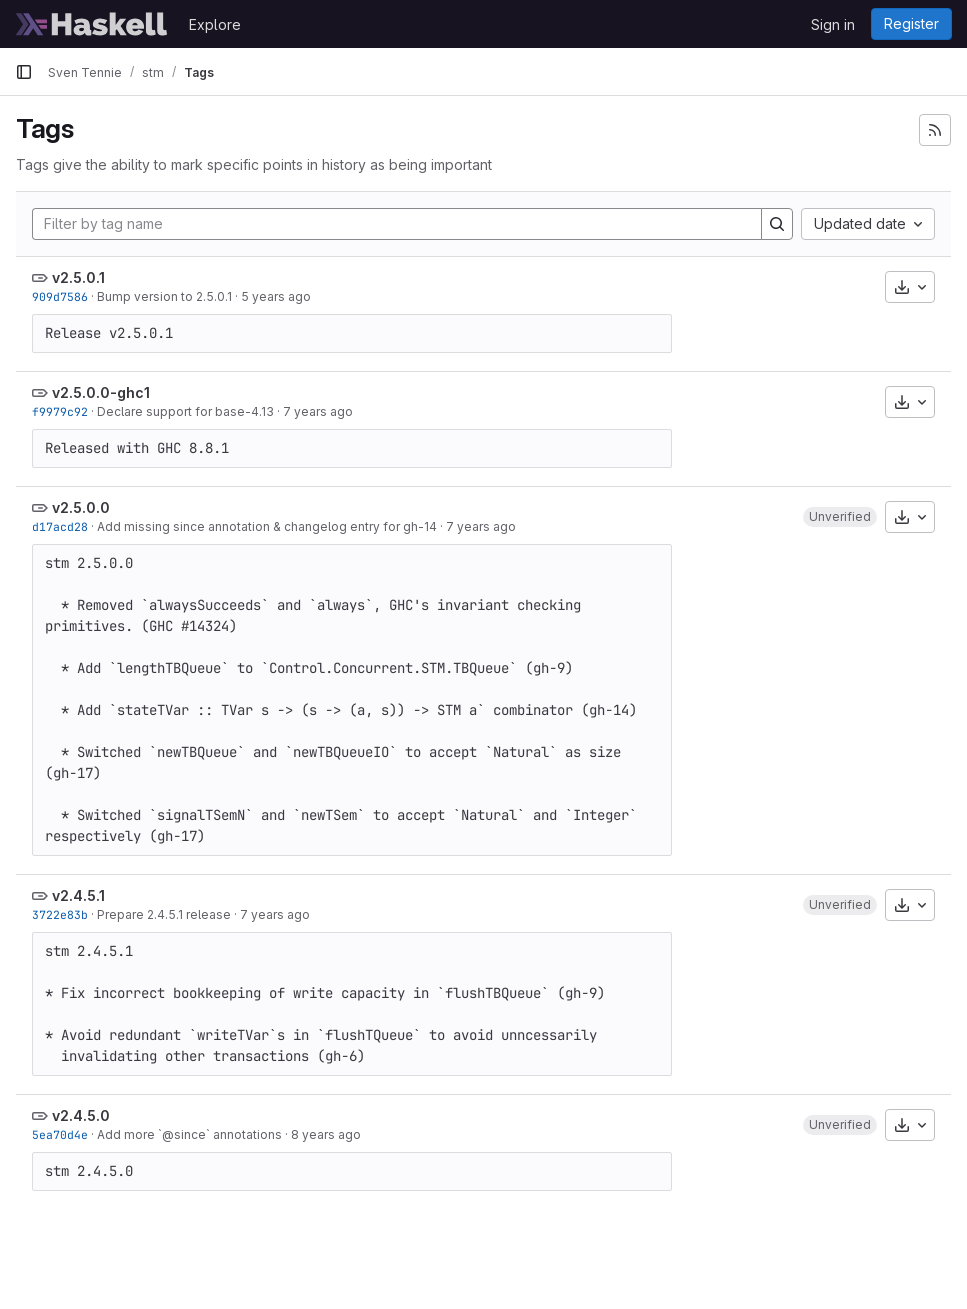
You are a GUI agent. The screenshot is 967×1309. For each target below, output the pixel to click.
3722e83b (60, 914)
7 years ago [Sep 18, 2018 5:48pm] (481, 526)
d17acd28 (60, 526)
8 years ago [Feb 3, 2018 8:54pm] (326, 1134)
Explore (215, 24)
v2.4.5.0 (81, 1115)
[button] (840, 517)
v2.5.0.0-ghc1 (101, 392)
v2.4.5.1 (78, 895)
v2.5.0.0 (81, 507)
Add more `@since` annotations (189, 1134)
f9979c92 (60, 411)
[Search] (777, 224)
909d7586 (60, 296)
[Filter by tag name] (397, 224)
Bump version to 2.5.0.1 (164, 296)
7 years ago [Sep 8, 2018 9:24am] (275, 914)
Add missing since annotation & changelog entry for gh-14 (267, 526)
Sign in (833, 24)
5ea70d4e (60, 1134)
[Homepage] (92, 24)
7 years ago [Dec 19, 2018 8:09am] (318, 411)
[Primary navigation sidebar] (24, 72)
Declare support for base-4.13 (185, 411)
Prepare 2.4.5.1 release (164, 914)
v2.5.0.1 (78, 277)
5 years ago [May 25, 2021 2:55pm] (276, 296)
